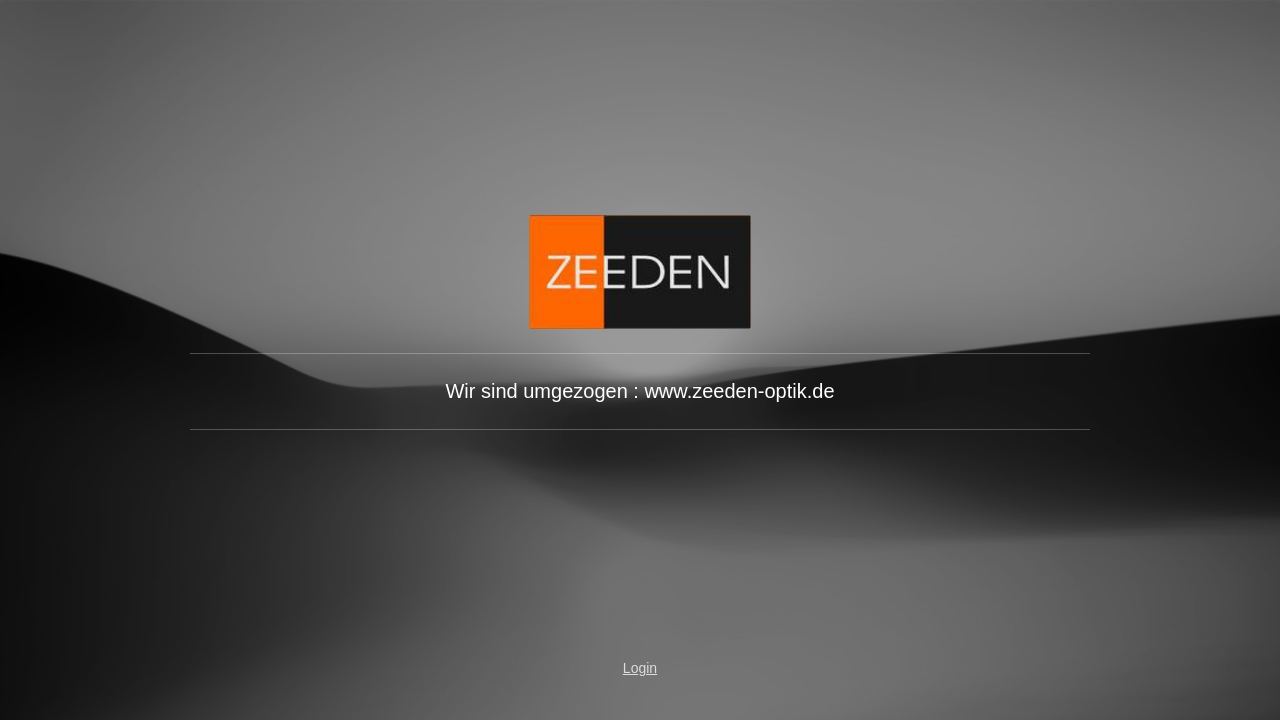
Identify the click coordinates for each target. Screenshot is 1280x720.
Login (640, 668)
